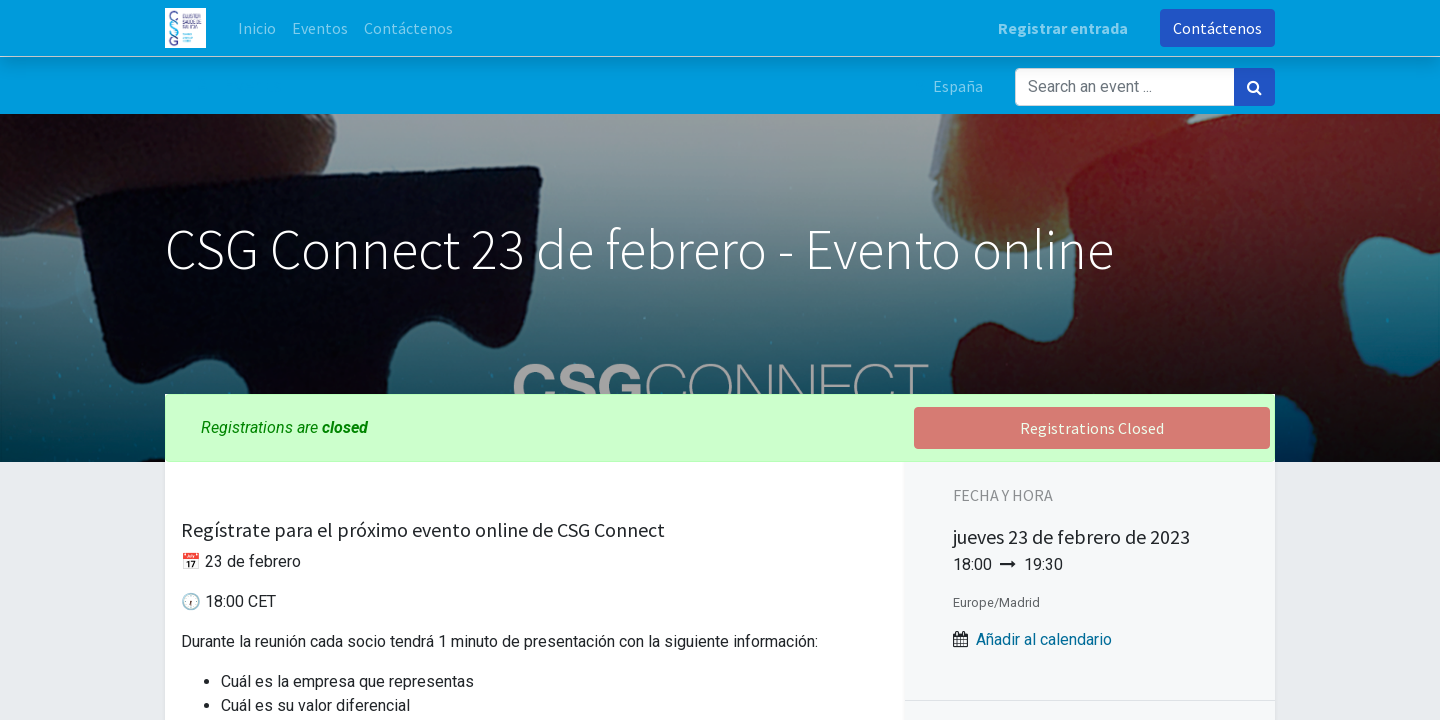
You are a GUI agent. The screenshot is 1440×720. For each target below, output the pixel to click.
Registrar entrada (1063, 28)
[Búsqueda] (1254, 87)
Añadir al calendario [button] (1044, 639)
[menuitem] (257, 28)
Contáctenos (1217, 28)
